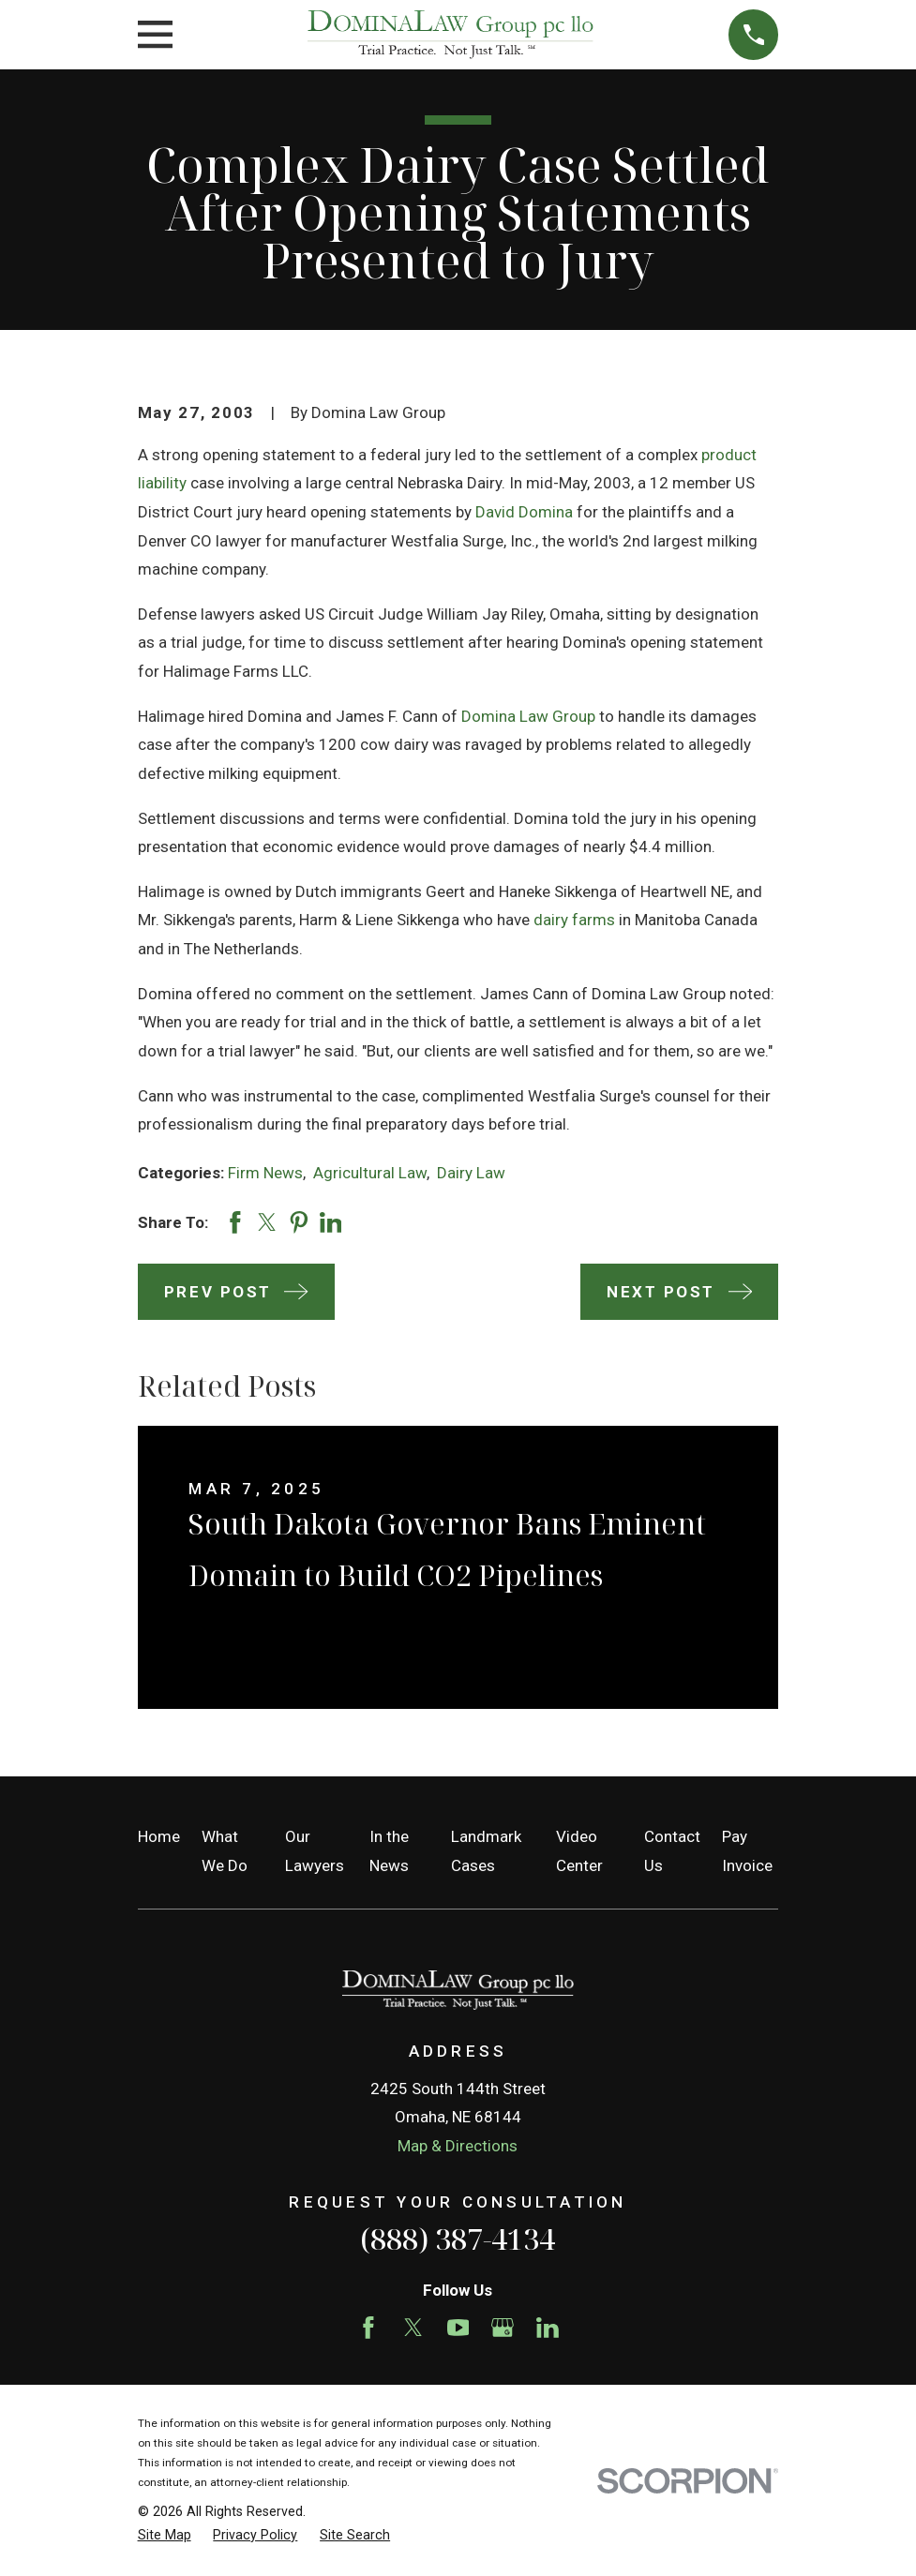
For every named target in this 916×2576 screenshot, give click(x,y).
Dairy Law (471, 1172)
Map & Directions (458, 2145)
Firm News (265, 1172)
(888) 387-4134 (457, 2238)
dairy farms (574, 919)
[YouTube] (458, 2327)
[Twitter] (413, 2327)
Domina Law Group (528, 716)
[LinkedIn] (547, 2327)
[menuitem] (164, 2536)
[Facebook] (368, 2327)
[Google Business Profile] (502, 2327)
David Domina (524, 511)
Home (159, 1836)
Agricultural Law (370, 1172)
